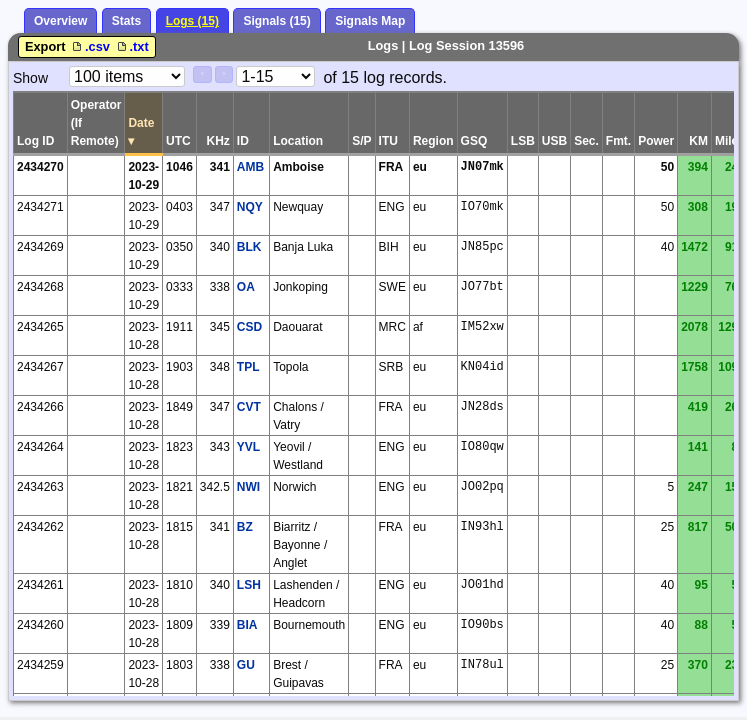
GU (246, 665)
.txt (131, 46)
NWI (248, 487)
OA (246, 287)
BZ (245, 527)
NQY (250, 207)
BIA (247, 625)
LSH (249, 585)
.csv (91, 46)
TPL (248, 367)
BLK (249, 247)
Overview (60, 21)
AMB (250, 167)
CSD (249, 327)
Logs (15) (192, 21)
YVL (248, 447)
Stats (126, 21)
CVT (249, 407)
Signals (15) (276, 21)
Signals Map (370, 21)
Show (30, 78)
